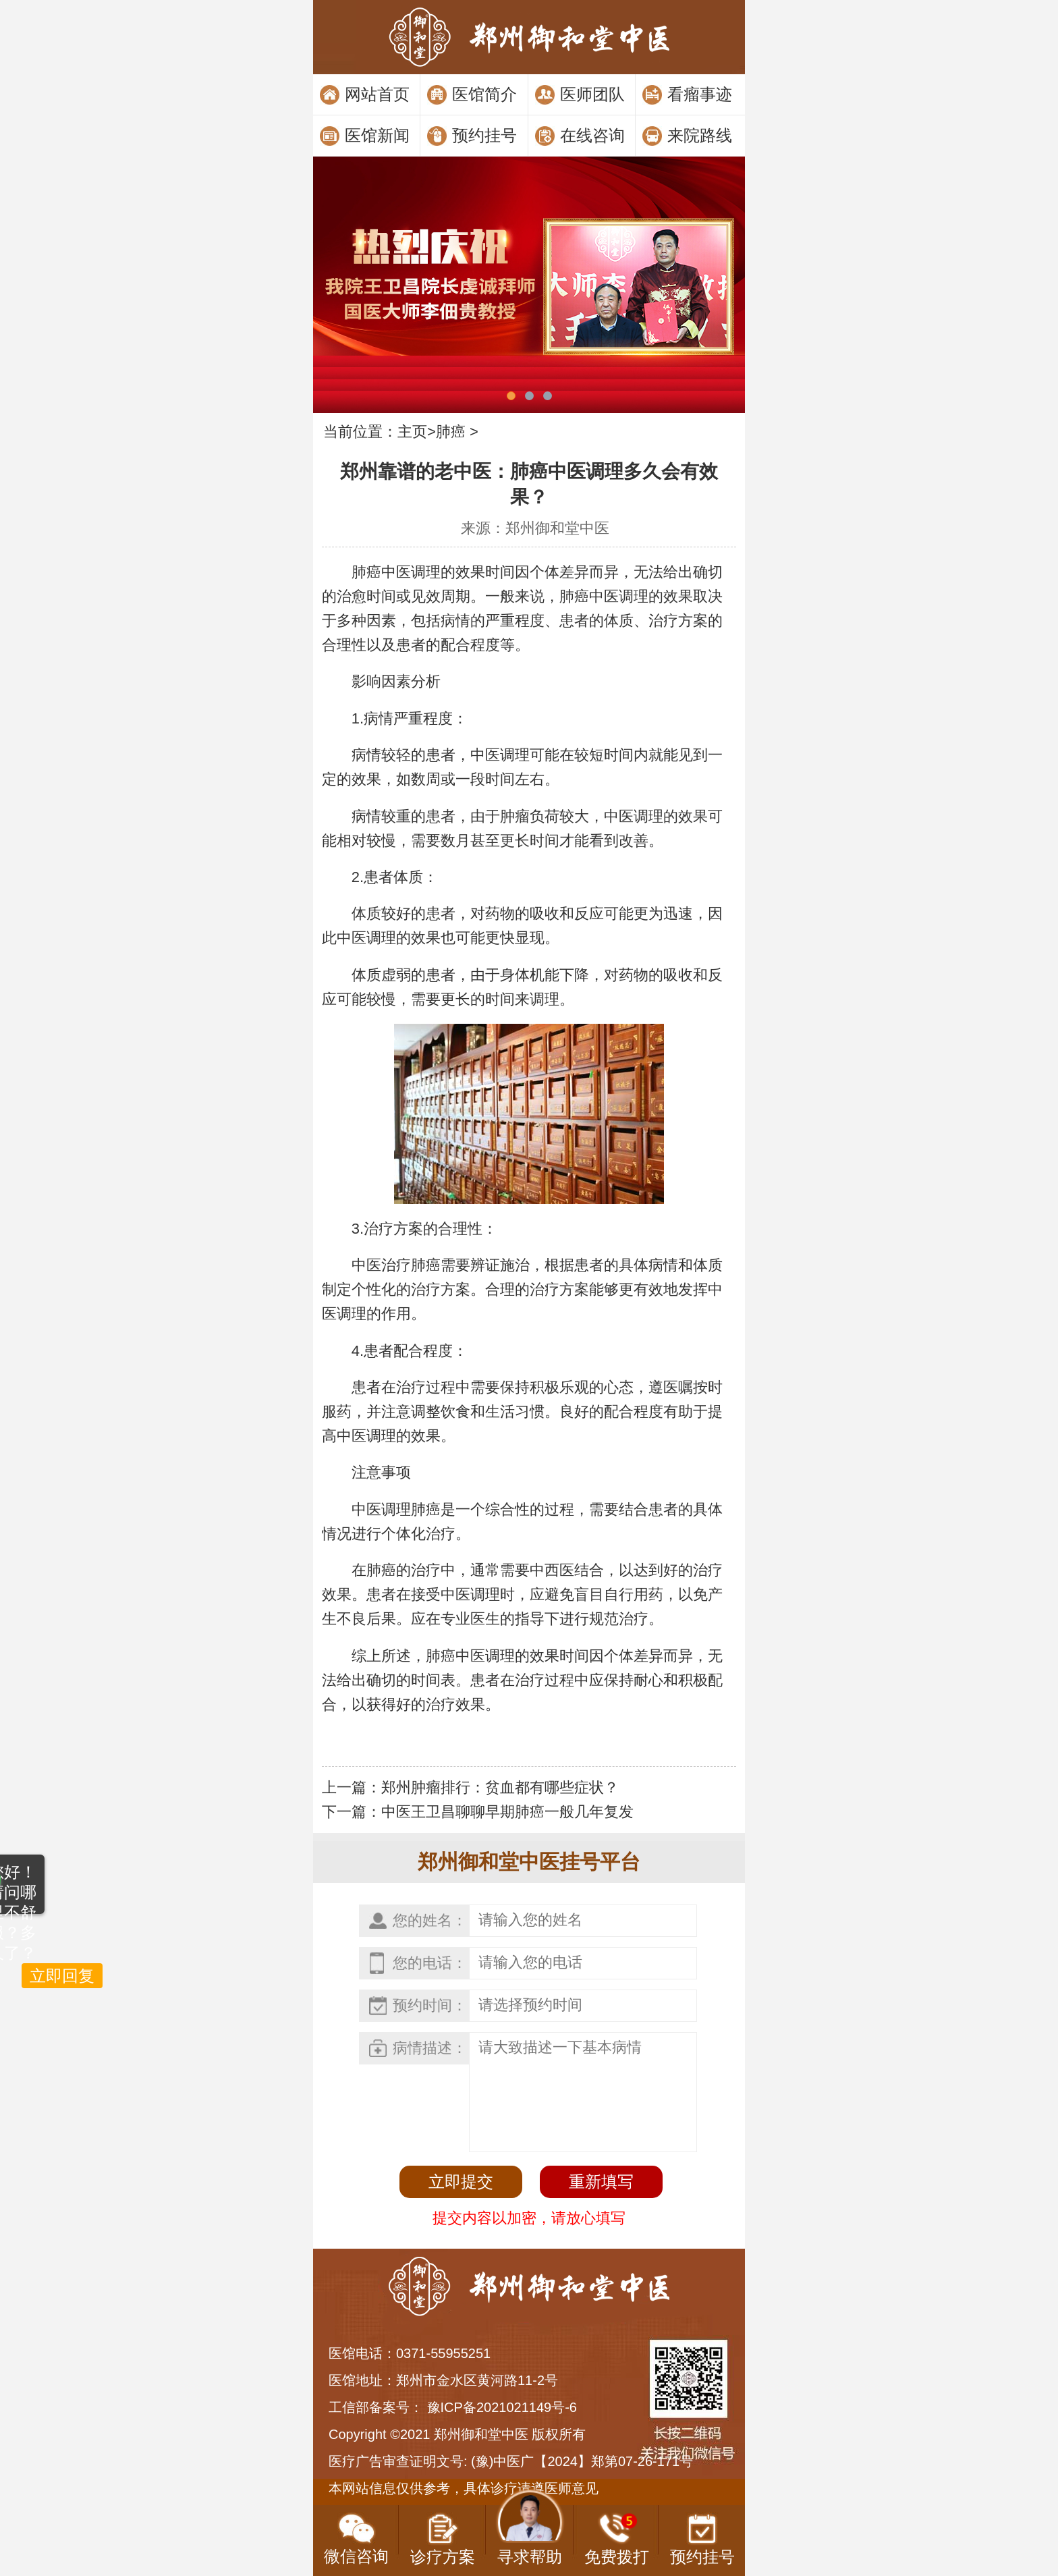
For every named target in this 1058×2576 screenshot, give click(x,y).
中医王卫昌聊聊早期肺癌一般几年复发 (507, 1811)
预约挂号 (484, 135)
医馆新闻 (377, 135)
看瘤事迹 (699, 94)
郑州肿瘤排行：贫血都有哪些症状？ (500, 1787)
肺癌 (451, 431)
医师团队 (592, 94)
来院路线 (699, 135)
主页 (412, 431)
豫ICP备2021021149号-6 (502, 2407)
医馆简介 (484, 94)
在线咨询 (592, 135)
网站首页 (377, 94)
